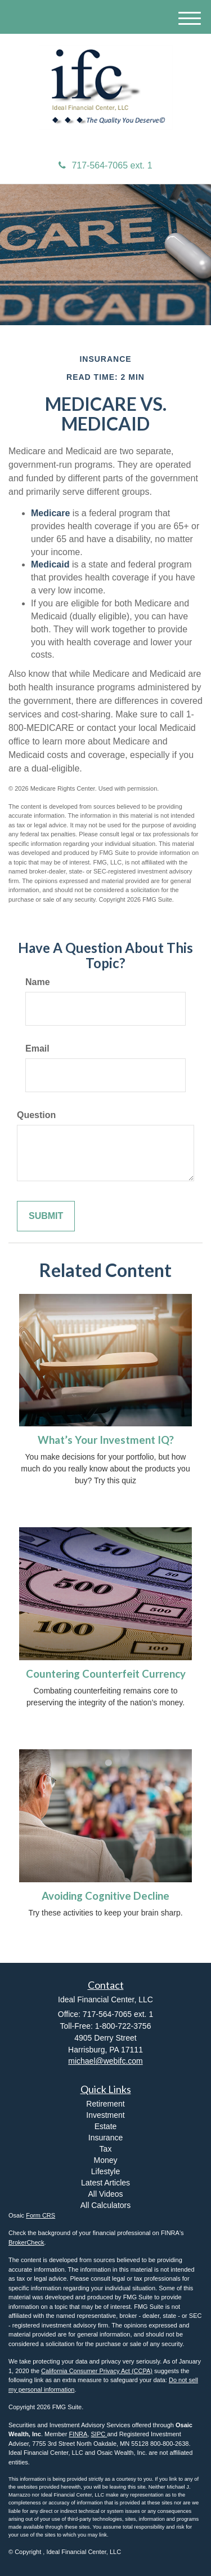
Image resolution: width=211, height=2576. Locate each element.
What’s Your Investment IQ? (106, 1440)
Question (36, 1115)
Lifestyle (105, 2171)
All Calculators (105, 2205)
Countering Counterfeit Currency (106, 1674)
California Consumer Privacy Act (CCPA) (96, 2370)
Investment (105, 2115)
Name (37, 982)
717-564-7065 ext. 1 (105, 165)
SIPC (99, 2434)
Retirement (105, 2103)
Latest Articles (105, 2182)
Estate (106, 2126)
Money (105, 2160)
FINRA (78, 2434)
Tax (106, 2148)
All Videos (105, 2193)
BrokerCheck (26, 2242)
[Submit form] (46, 1216)
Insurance (105, 2137)
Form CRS (40, 2215)
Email (37, 1048)
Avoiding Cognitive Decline (105, 1896)
